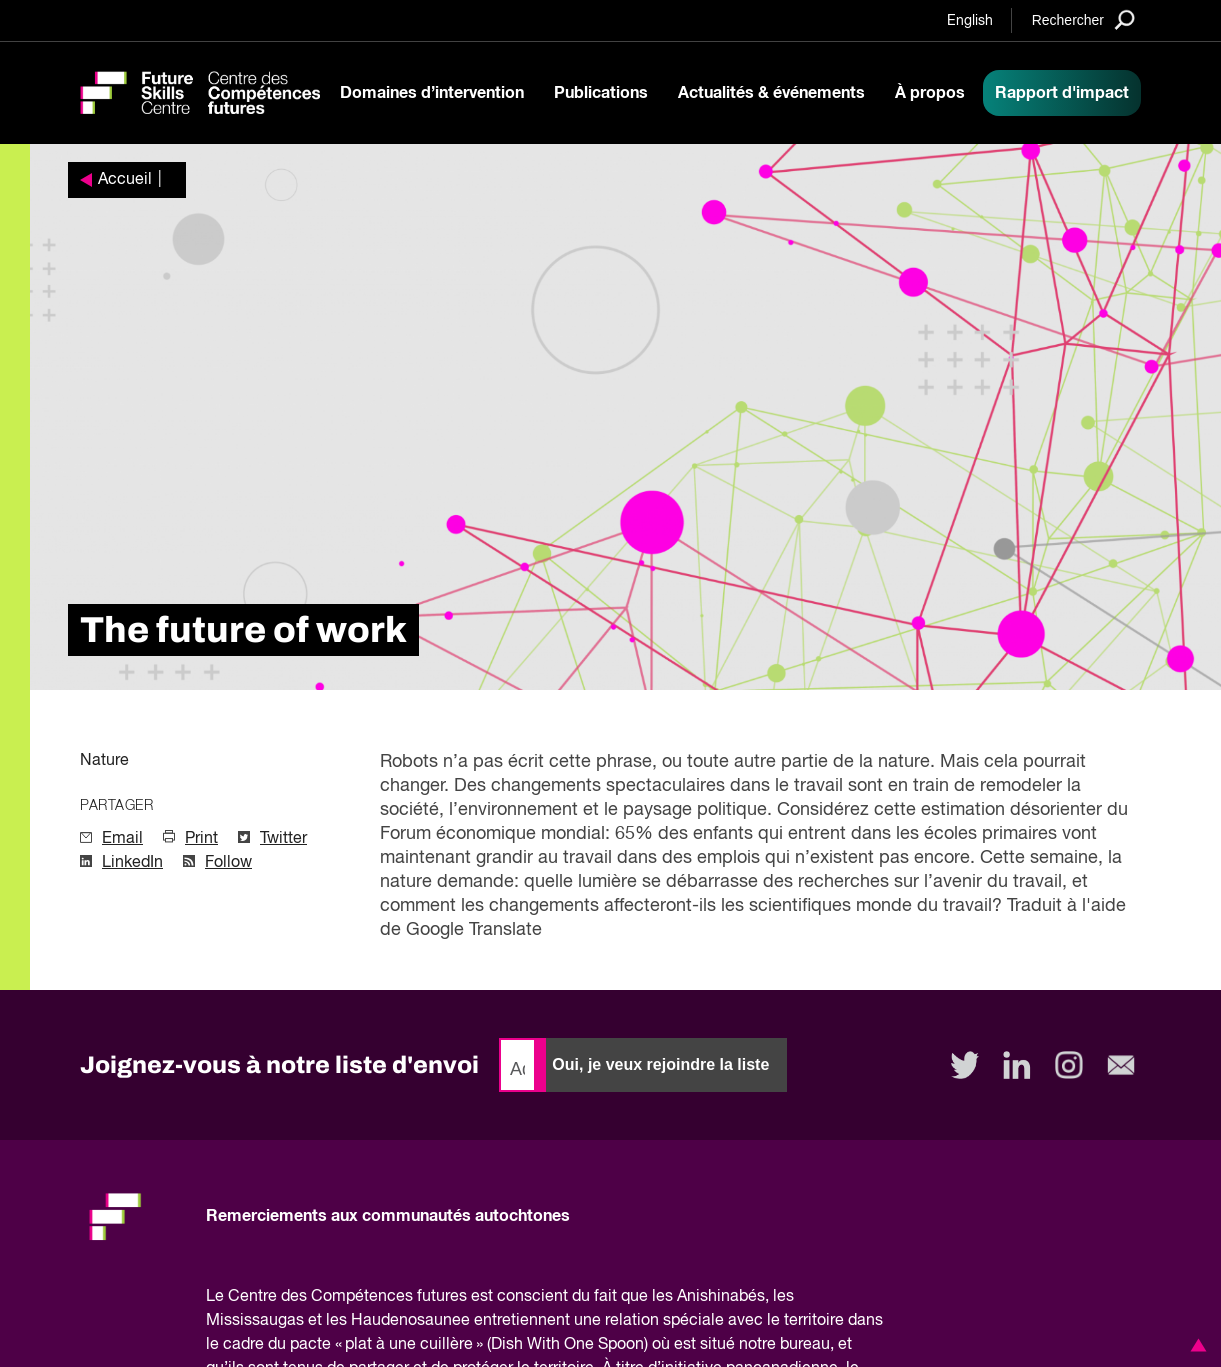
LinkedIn (132, 863)
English (970, 21)
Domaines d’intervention (432, 93)
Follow (228, 863)
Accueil (125, 180)
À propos (930, 93)
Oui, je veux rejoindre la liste (660, 1064)
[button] (1195, 1345)
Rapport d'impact (1062, 93)
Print (201, 839)
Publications (601, 93)
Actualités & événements (771, 93)
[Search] (1083, 19)
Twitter (283, 839)
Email (122, 839)
